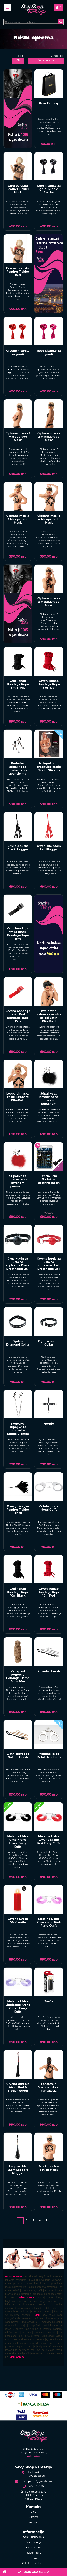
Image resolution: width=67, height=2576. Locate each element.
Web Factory (33, 2456)
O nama (33, 2516)
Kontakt (34, 2522)
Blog (33, 2511)
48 (18, 60)
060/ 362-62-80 (33, 2572)
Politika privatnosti (33, 2563)
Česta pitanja (33, 2542)
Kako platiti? (33, 2547)
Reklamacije (33, 2552)
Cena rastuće (46, 60)
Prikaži (19, 55)
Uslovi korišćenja (33, 2536)
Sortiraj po (57, 55)
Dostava (33, 2558)
